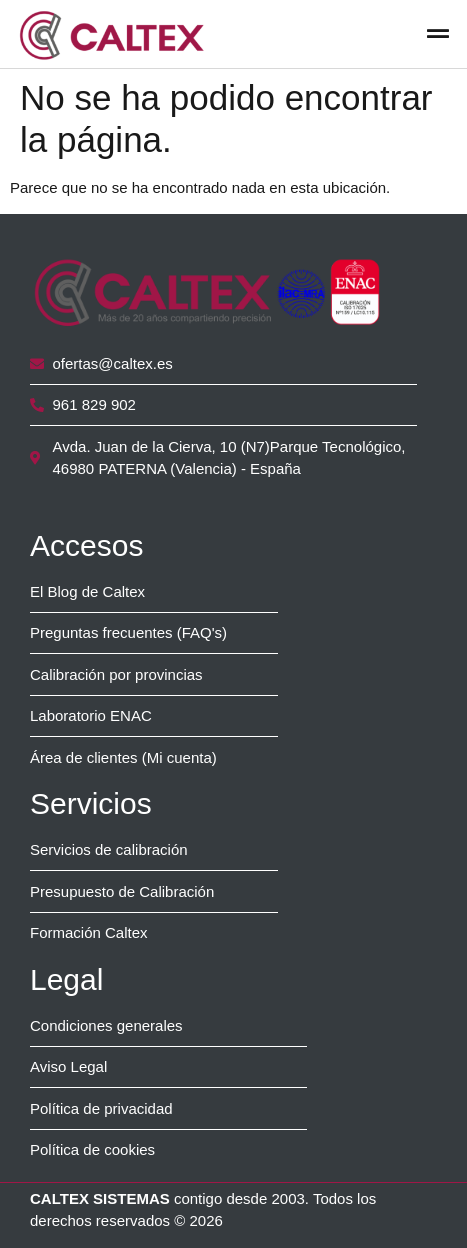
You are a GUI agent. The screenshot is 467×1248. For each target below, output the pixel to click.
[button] (437, 34)
